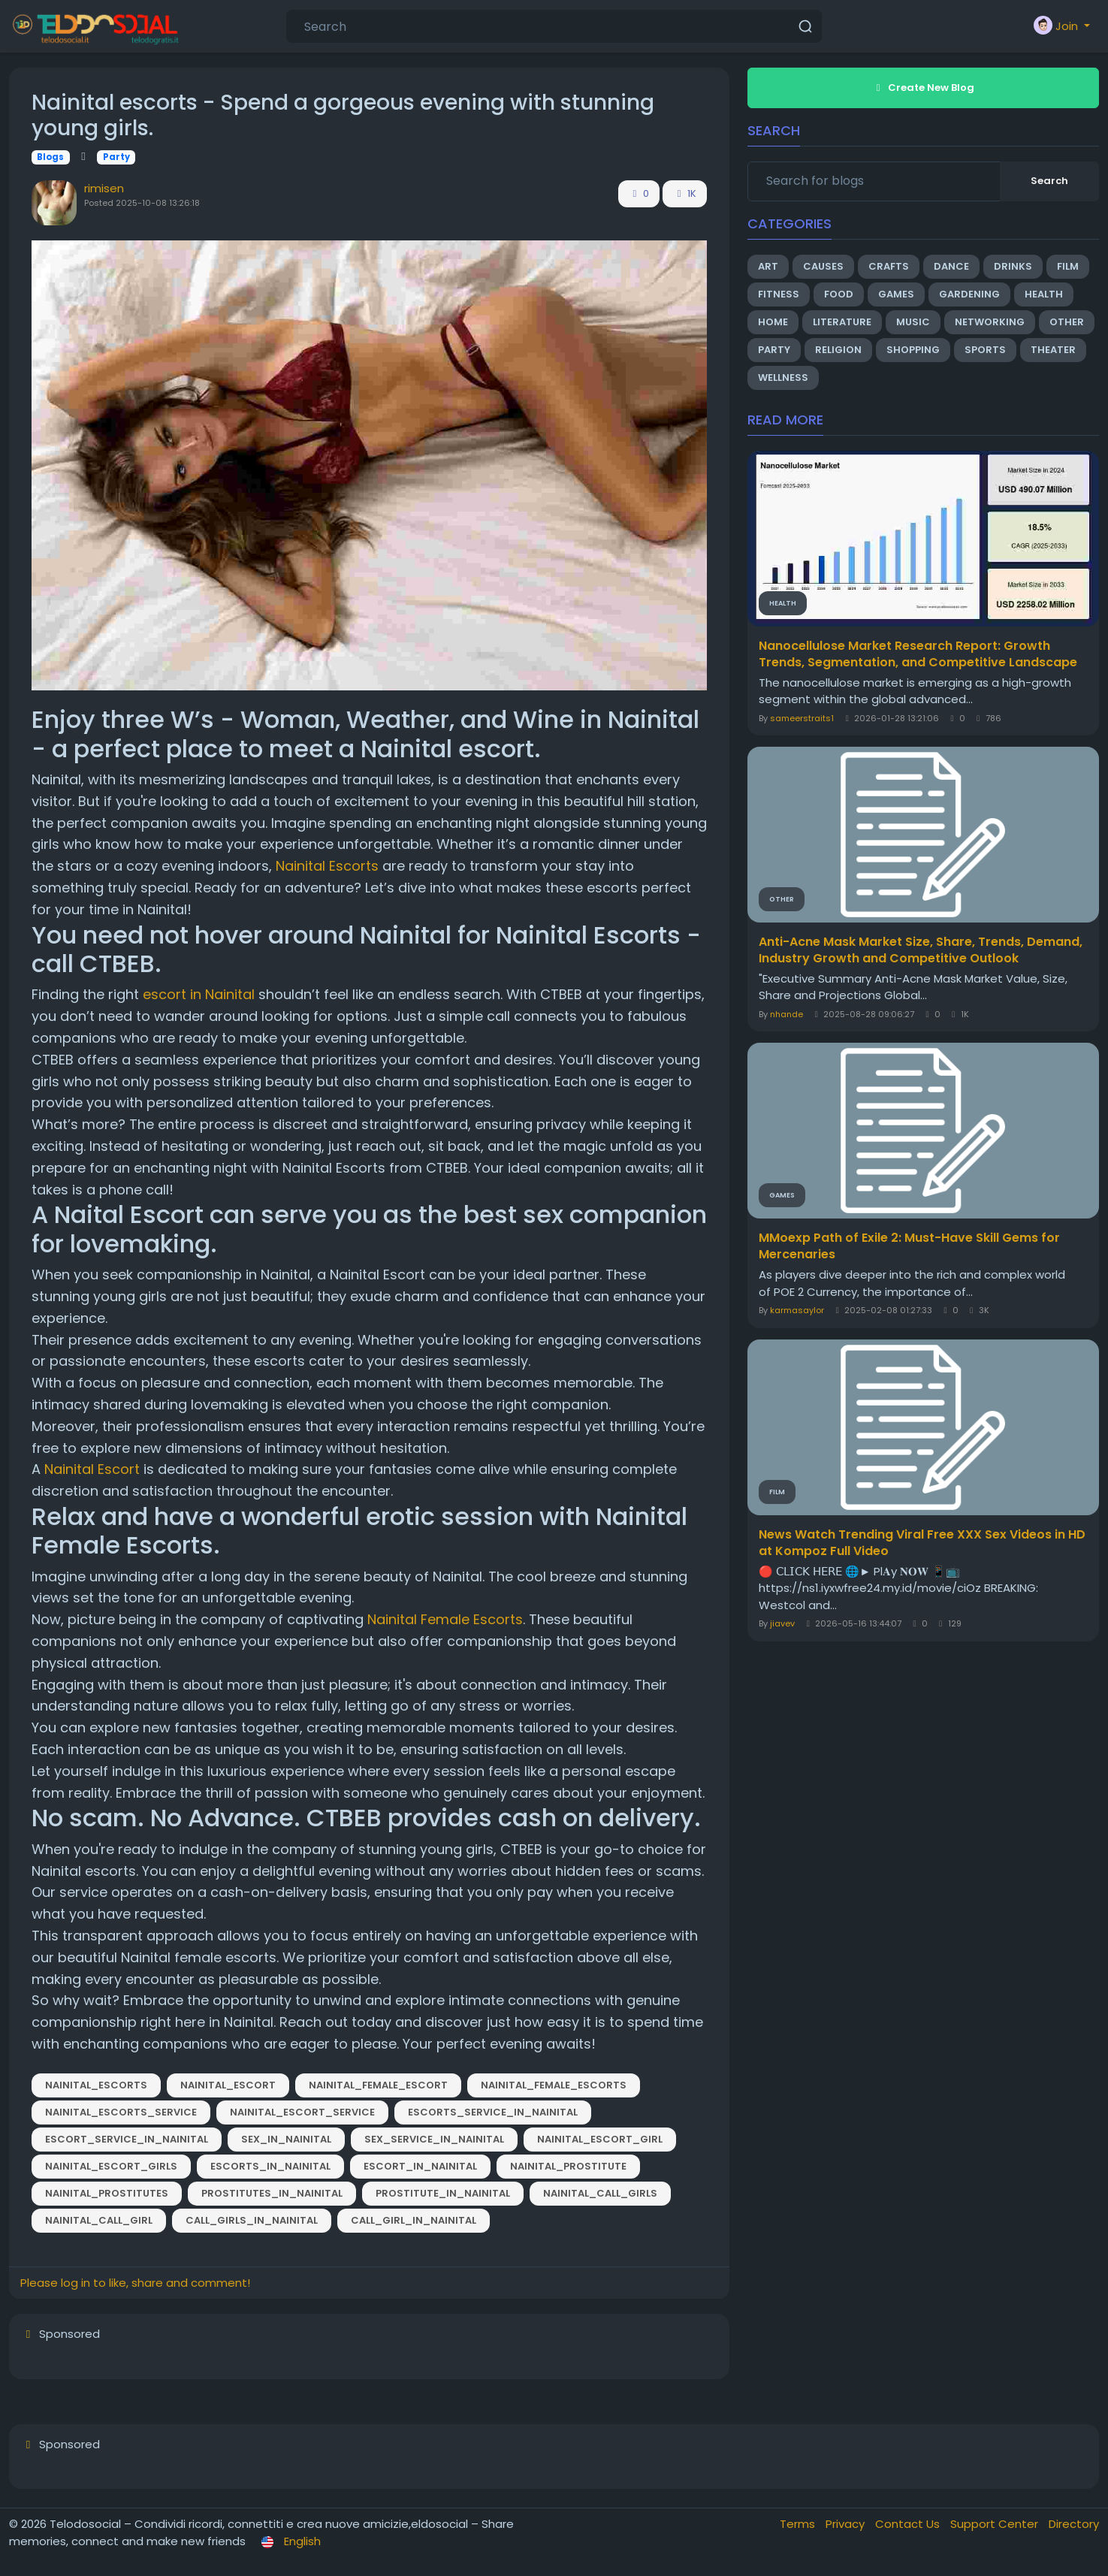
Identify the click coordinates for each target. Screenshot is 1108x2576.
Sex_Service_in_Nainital (434, 2139)
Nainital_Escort (228, 2085)
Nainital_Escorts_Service (121, 2112)
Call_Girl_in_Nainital (413, 2220)
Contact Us (909, 2524)
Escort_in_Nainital (420, 2166)
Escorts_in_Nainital (270, 2166)
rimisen (104, 188)
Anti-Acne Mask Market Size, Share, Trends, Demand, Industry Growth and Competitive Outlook (920, 950)
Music (913, 322)
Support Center (995, 2524)
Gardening (969, 294)
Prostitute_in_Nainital (443, 2193)
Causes (823, 266)
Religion (838, 350)
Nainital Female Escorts (445, 1619)
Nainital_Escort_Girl (600, 2139)
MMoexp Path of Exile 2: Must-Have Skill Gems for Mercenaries (909, 1246)
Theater (1053, 350)
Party (116, 157)
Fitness (778, 294)
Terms (799, 2524)
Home (773, 322)
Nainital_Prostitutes (106, 2193)
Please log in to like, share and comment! (135, 2283)
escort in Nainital (199, 994)
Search (1049, 181)
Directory (1074, 2524)
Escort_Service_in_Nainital (126, 2139)
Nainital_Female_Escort (378, 2085)
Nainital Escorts (327, 865)
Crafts (888, 266)
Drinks (1013, 266)
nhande (786, 1014)
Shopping (913, 350)
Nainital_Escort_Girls (111, 2166)
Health (1044, 294)
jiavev (782, 1623)
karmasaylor (797, 1310)
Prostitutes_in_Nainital (272, 2193)
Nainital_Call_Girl (98, 2220)
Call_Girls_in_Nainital (252, 2220)
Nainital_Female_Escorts (553, 2085)
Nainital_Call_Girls (600, 2193)
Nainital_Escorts (96, 2085)
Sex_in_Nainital (286, 2139)
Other (1066, 322)
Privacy (847, 2524)
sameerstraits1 (802, 718)
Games (896, 294)
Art (768, 266)
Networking (990, 322)
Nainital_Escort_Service (302, 2112)
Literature (842, 322)
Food (838, 294)
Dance (951, 266)
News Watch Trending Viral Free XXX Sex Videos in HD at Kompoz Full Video (922, 1543)
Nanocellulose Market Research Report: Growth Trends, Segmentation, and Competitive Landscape (918, 654)
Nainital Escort (92, 1469)
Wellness (783, 377)
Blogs (50, 157)
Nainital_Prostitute (568, 2166)
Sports (985, 350)
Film (1068, 266)
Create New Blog (923, 87)
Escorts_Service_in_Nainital (493, 2112)
